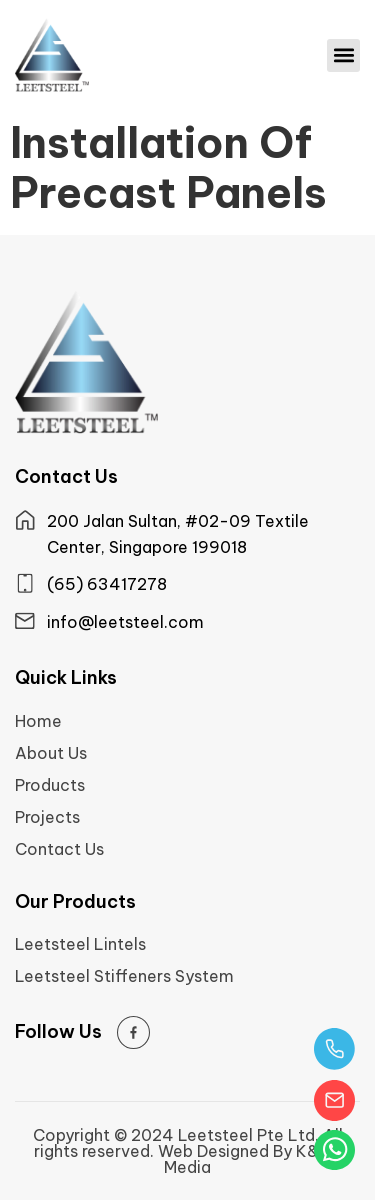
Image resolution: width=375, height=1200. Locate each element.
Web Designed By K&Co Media (250, 1159)
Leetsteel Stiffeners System (124, 976)
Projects (47, 817)
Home (38, 721)
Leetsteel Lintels (80, 944)
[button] (343, 55)
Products (50, 785)
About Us (51, 753)
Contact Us (59, 849)
